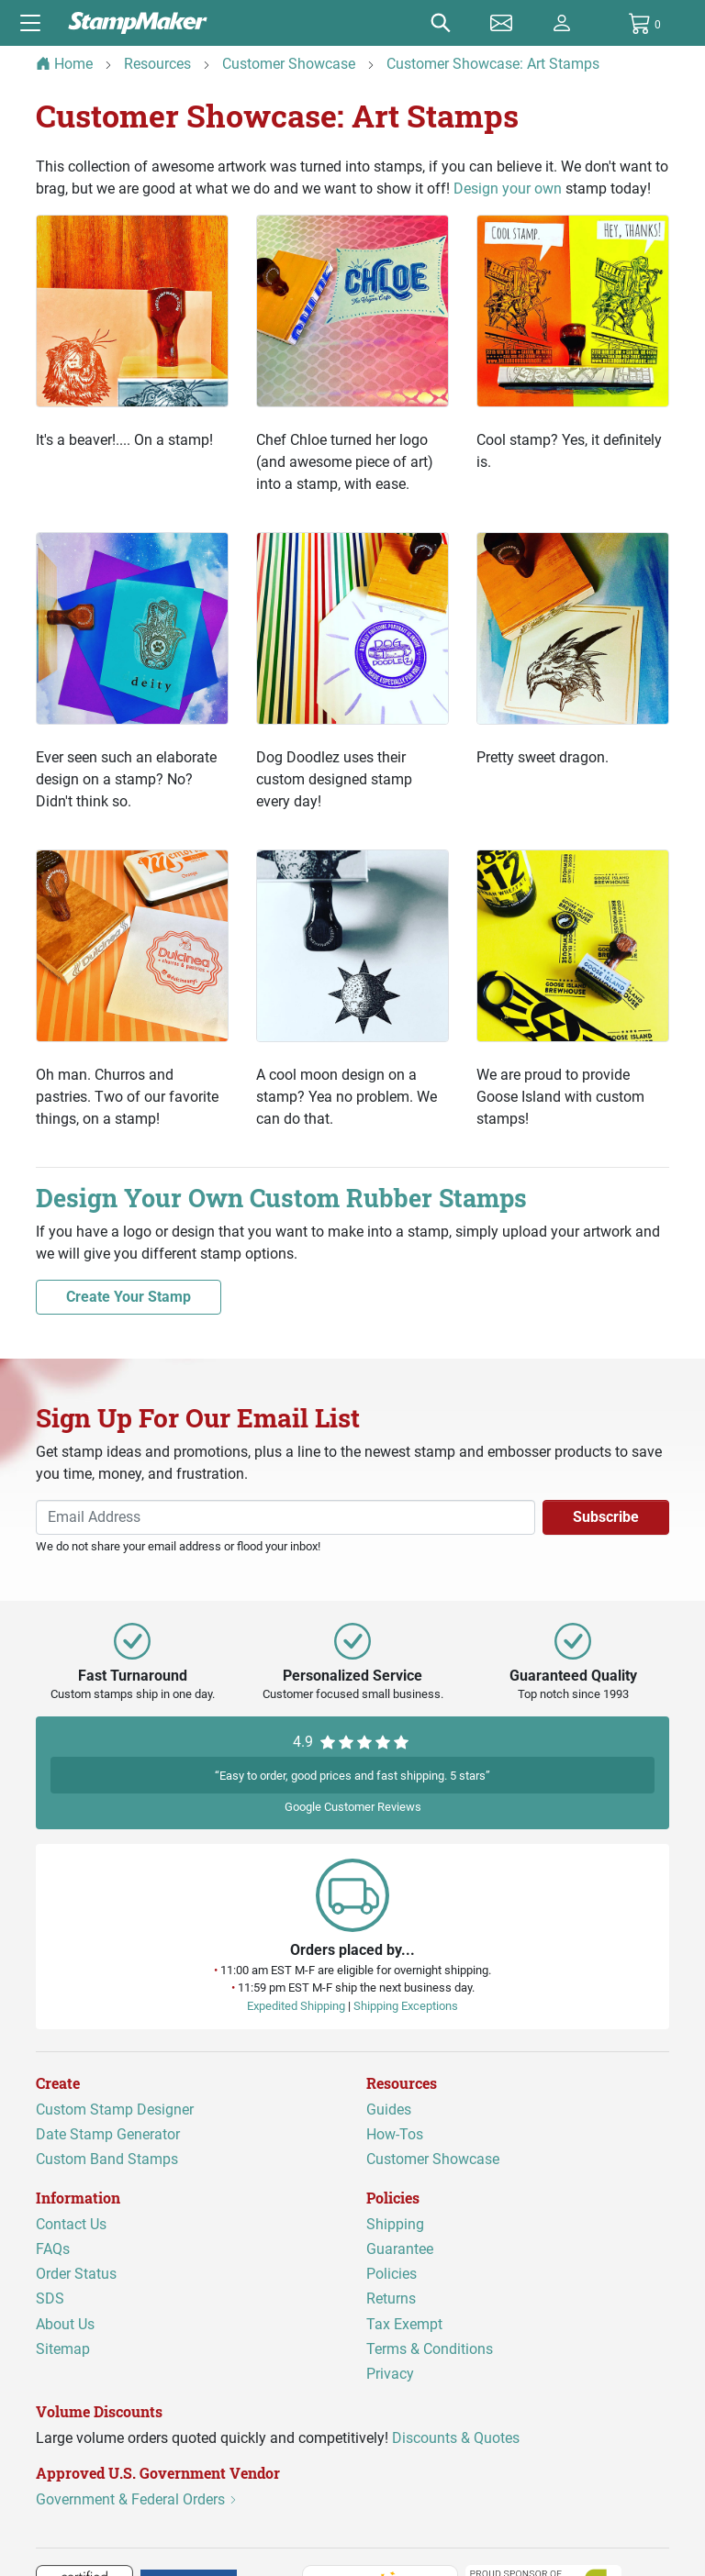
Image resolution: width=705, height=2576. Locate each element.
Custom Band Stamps (107, 2159)
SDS (50, 2298)
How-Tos (394, 2134)
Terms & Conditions (429, 2349)
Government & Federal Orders (137, 2499)
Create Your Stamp (128, 1296)
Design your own (507, 188)
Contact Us (71, 2224)
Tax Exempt (404, 2323)
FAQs (53, 2249)
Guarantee (399, 2249)
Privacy (390, 2373)
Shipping (395, 2224)
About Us (65, 2323)
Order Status (76, 2273)
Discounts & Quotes (456, 2438)
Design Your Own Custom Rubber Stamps (289, 1198)
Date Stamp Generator (108, 2134)
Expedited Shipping (296, 2006)
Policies (391, 2273)
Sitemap (63, 2349)
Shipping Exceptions (405, 2006)
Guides (388, 2109)
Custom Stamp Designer (115, 2109)
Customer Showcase (432, 2159)
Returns (391, 2298)
